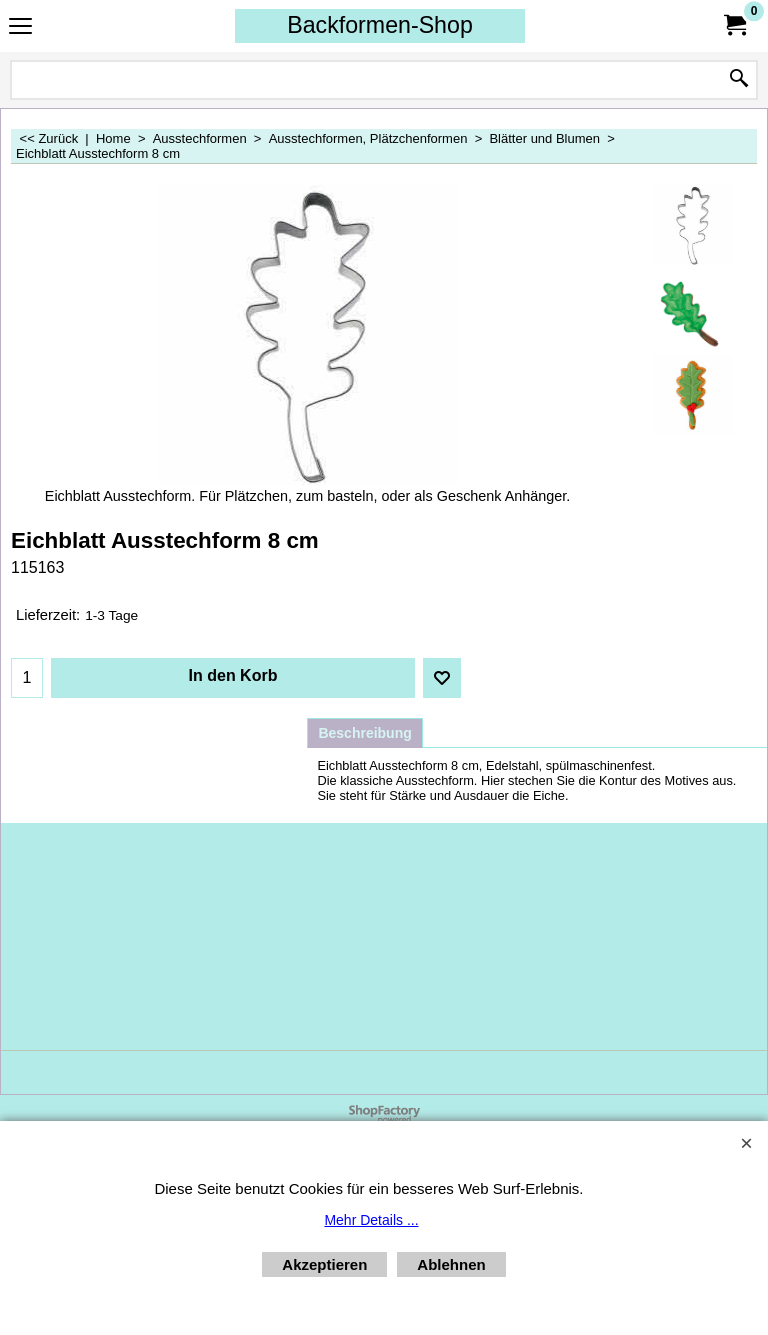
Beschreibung (364, 733)
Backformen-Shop (380, 25)
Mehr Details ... (371, 1220)
